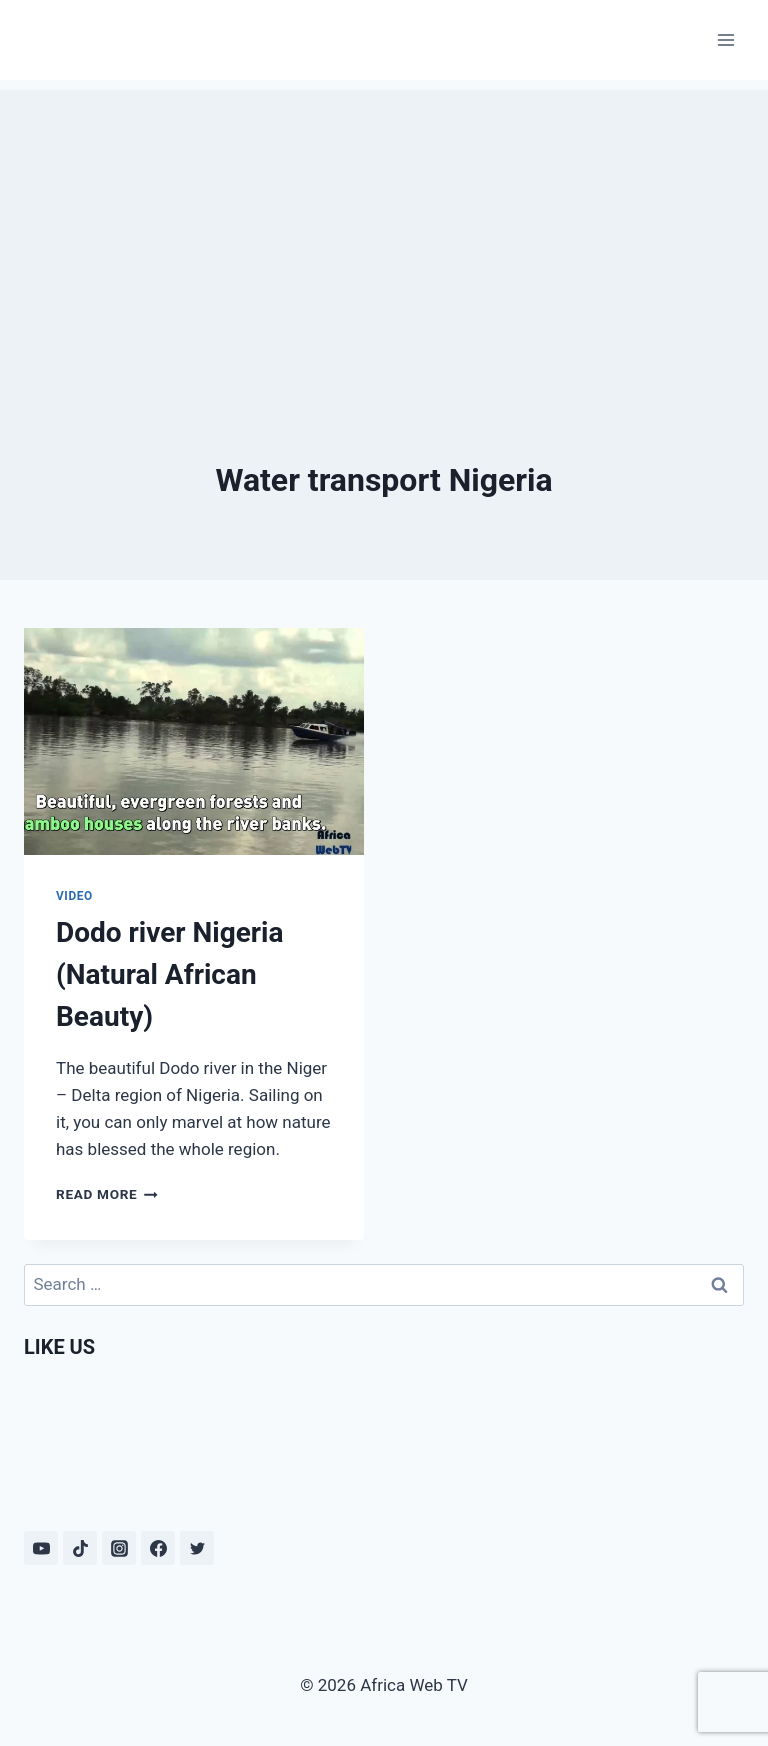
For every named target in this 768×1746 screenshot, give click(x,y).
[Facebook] (158, 1548)
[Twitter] (197, 1548)
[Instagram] (119, 1548)
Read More (107, 1194)
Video (74, 896)
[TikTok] (80, 1548)
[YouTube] (41, 1548)
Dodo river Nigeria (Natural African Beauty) (169, 974)
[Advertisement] (384, 230)
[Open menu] (725, 39)
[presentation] (194, 741)
